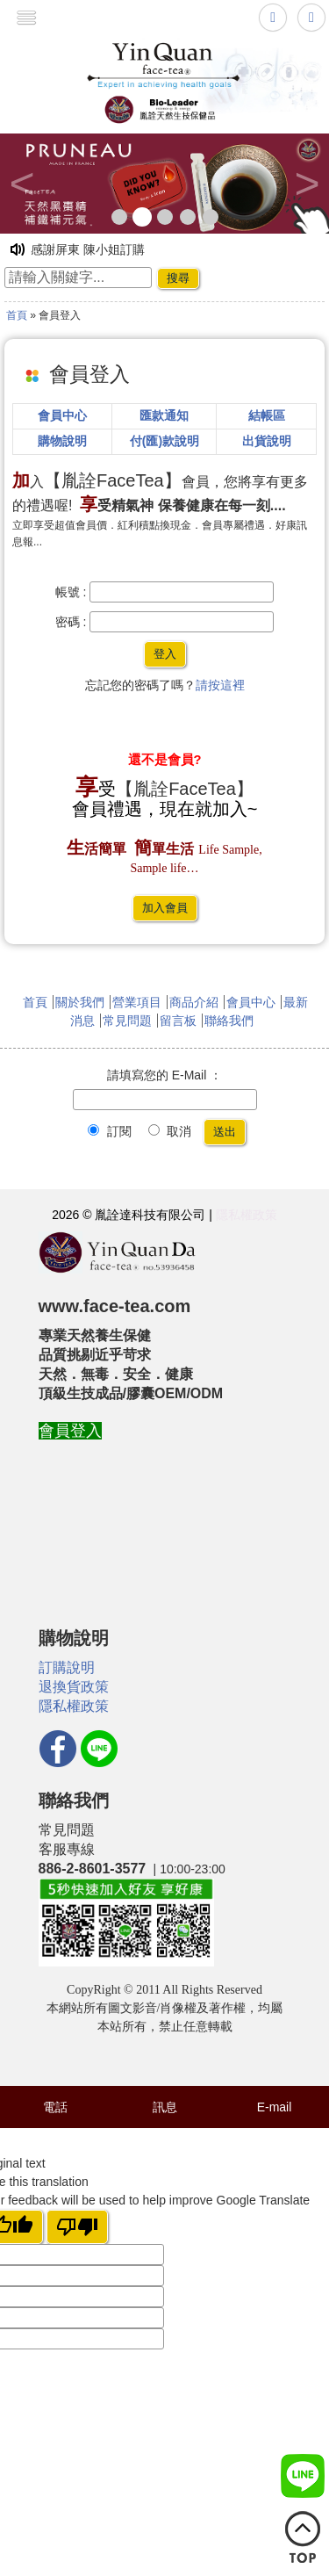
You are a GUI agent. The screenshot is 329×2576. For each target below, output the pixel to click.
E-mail (274, 2107)
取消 (170, 1131)
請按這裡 (220, 685)
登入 (165, 653)
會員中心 (250, 1002)
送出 (224, 1131)
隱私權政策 (246, 1215)
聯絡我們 (229, 1021)
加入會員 (165, 907)
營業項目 (136, 1002)
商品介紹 (193, 1002)
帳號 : (71, 592)
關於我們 (79, 1002)
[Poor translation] (77, 2227)
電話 (55, 2107)
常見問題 (127, 1021)
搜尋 (178, 278)
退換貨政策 (74, 1686)
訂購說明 (67, 1667)
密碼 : (71, 622)
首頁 (16, 315)
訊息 (165, 2107)
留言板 (178, 1021)
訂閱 (110, 1131)
